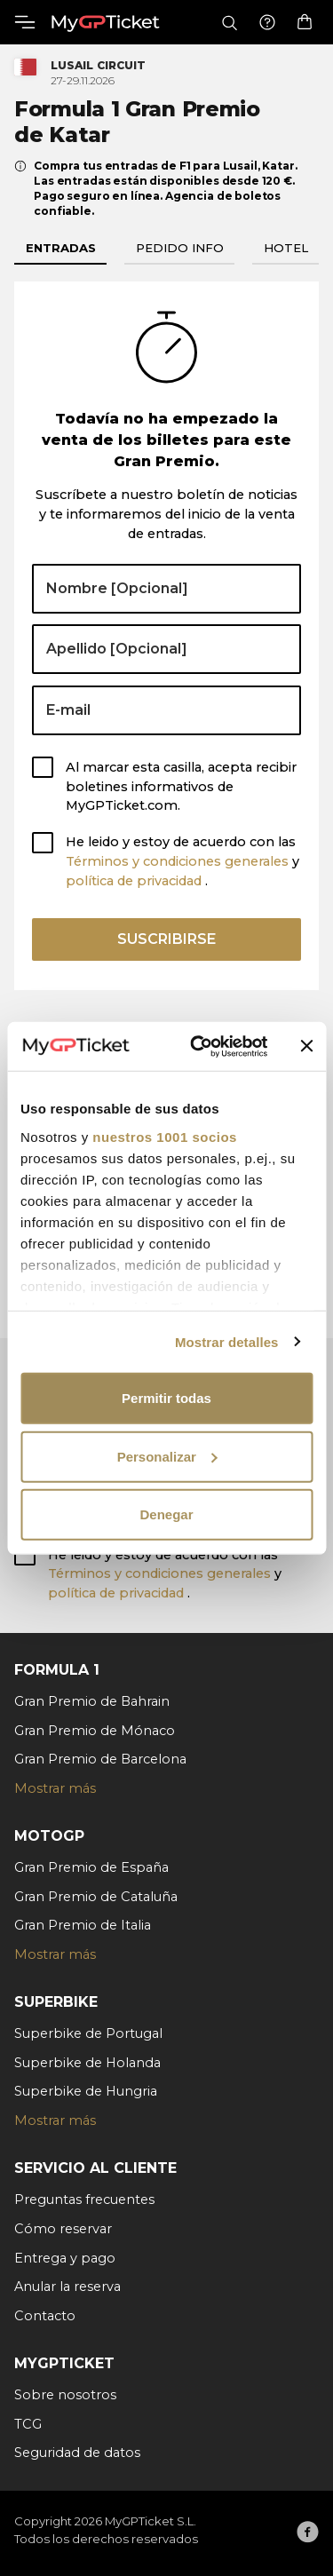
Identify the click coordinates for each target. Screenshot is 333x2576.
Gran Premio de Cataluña (96, 1897)
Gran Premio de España (91, 1867)
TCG (28, 2424)
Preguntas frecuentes (84, 2199)
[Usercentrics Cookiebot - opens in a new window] (198, 1046)
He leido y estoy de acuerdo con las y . (182, 861)
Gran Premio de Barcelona (100, 1759)
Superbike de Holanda (87, 2063)
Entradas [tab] (61, 248)
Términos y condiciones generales (179, 861)
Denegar (166, 1514)
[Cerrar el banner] (306, 1046)
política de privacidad (135, 881)
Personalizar (167, 1455)
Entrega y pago (64, 2258)
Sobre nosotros (65, 2395)
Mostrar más (55, 1788)
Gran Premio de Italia (82, 1925)
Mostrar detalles (227, 1341)
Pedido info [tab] (180, 248)
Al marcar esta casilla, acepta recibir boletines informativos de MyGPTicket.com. (181, 786)
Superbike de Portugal (88, 2033)
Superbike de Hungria (85, 2091)
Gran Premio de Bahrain (92, 1701)
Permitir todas (166, 1398)
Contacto (44, 2316)
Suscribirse (166, 939)
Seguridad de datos (77, 2453)
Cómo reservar (63, 2229)
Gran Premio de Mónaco (94, 1731)
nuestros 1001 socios (164, 1136)
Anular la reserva (67, 2287)
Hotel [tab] (286, 248)
